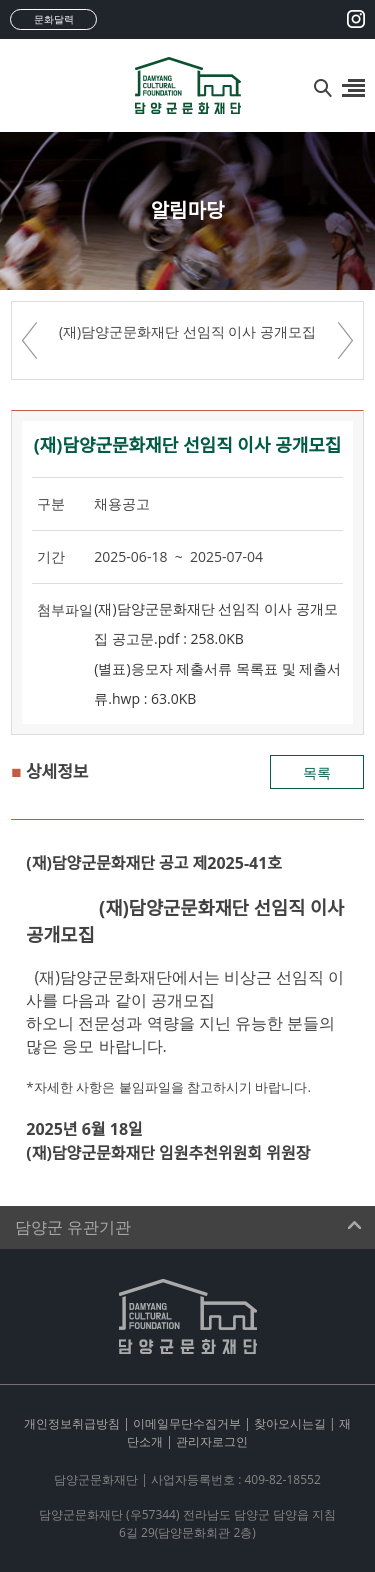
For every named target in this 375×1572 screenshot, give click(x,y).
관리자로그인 (212, 1441)
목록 (317, 772)
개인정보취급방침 (72, 1423)
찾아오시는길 (290, 1423)
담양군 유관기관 (73, 1227)
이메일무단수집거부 (187, 1423)
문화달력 (54, 19)
